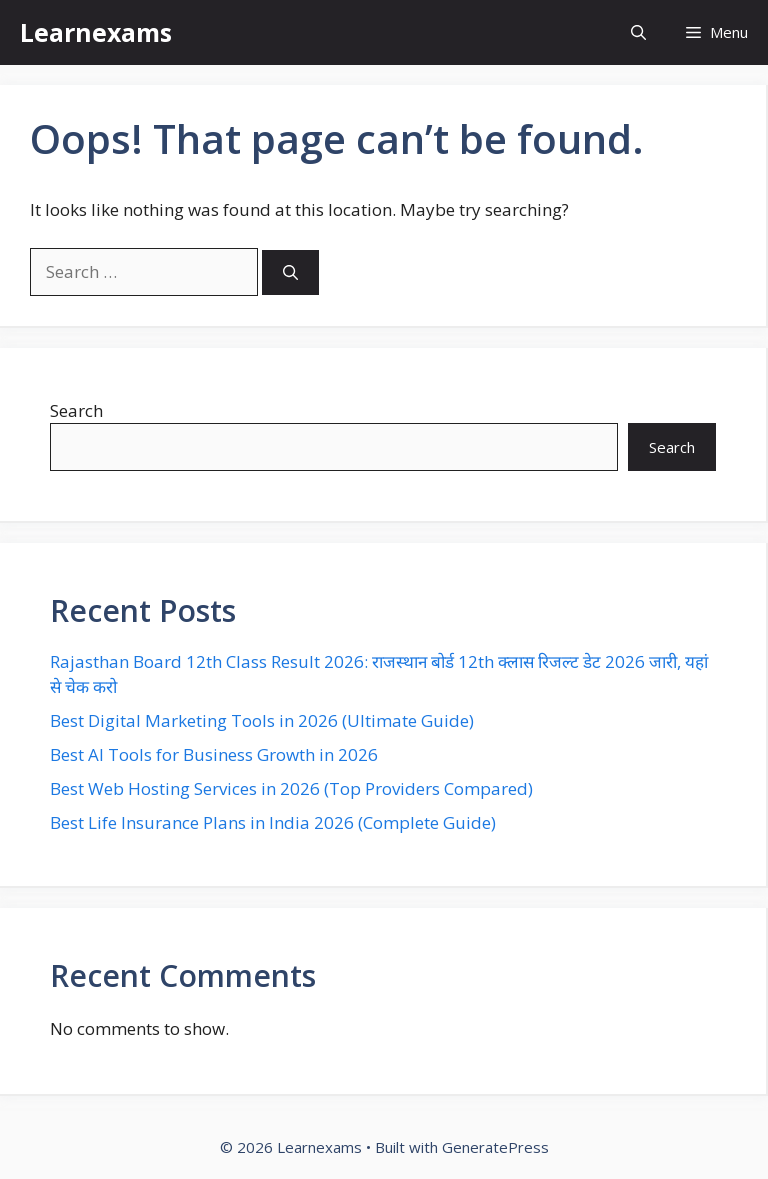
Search (76, 410)
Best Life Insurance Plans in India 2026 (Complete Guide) (273, 822)
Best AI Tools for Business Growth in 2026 (214, 754)
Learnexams (96, 32)
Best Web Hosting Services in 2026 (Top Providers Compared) (291, 788)
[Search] (290, 272)
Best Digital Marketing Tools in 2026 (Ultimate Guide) (262, 720)
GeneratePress (495, 1147)
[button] (638, 32)
